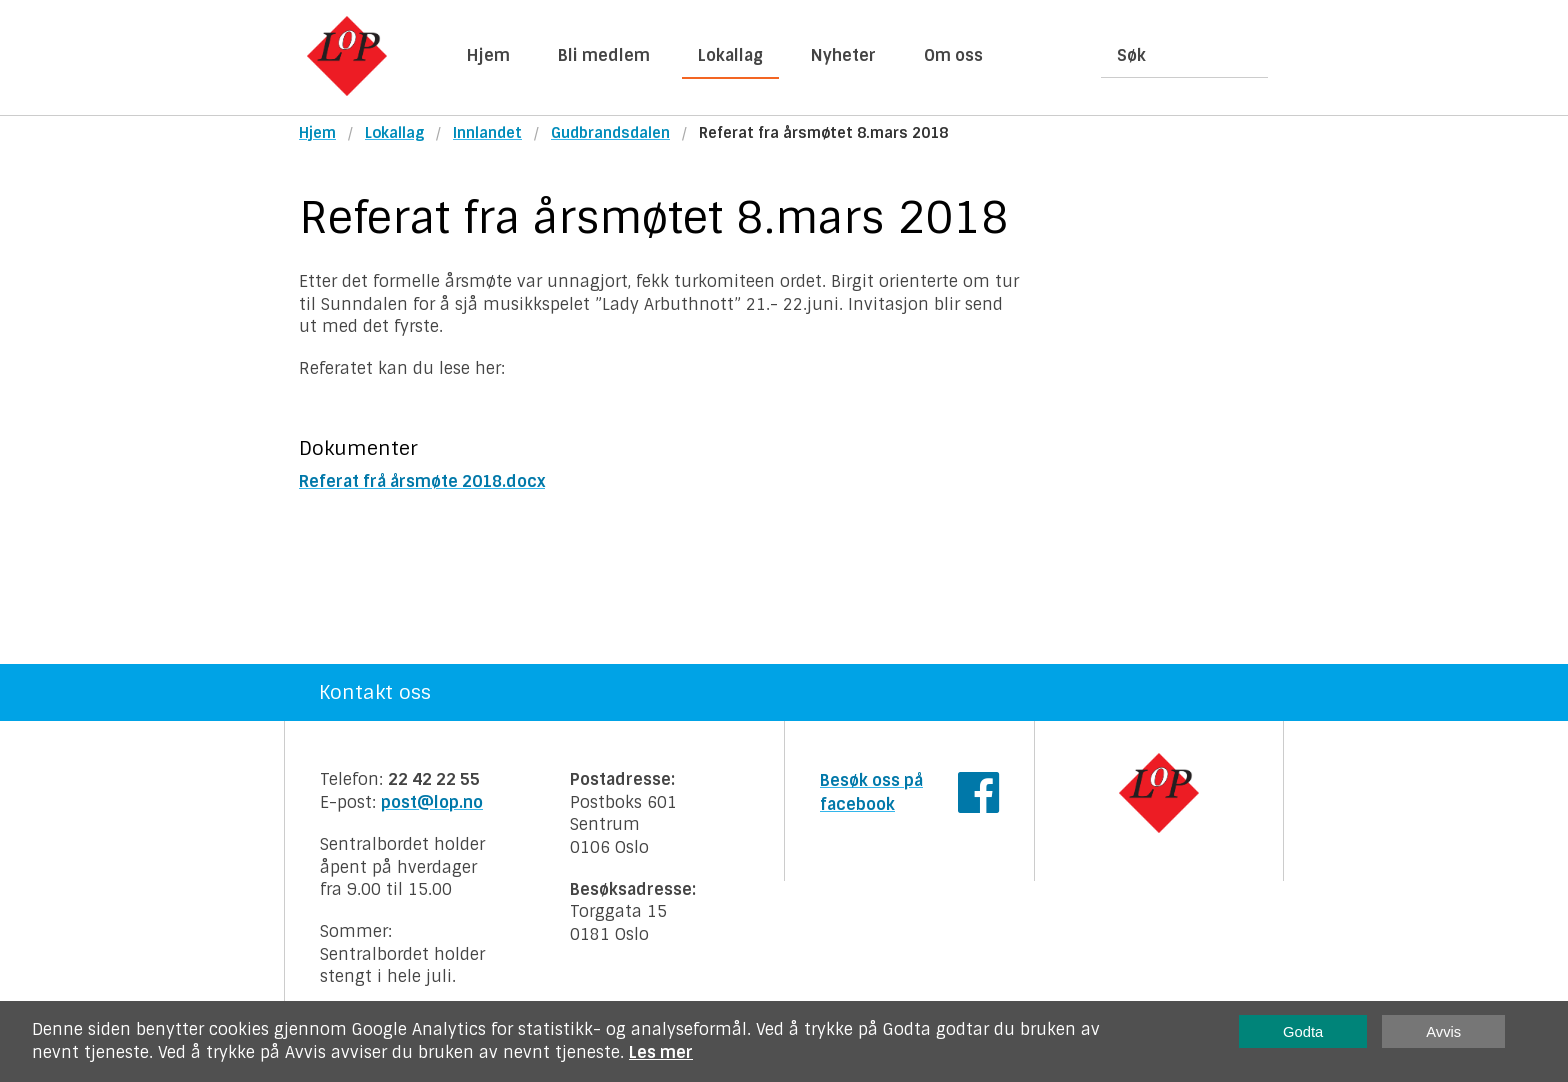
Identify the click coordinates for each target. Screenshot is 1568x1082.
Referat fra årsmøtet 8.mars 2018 (823, 133)
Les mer (661, 1052)
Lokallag (730, 55)
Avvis (1443, 1032)
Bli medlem (604, 55)
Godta (1303, 1032)
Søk (1131, 55)
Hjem (488, 55)
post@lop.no (432, 802)
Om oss (953, 55)
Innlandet (487, 133)
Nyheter (843, 55)
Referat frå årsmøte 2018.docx (422, 481)
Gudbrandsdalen (610, 133)
